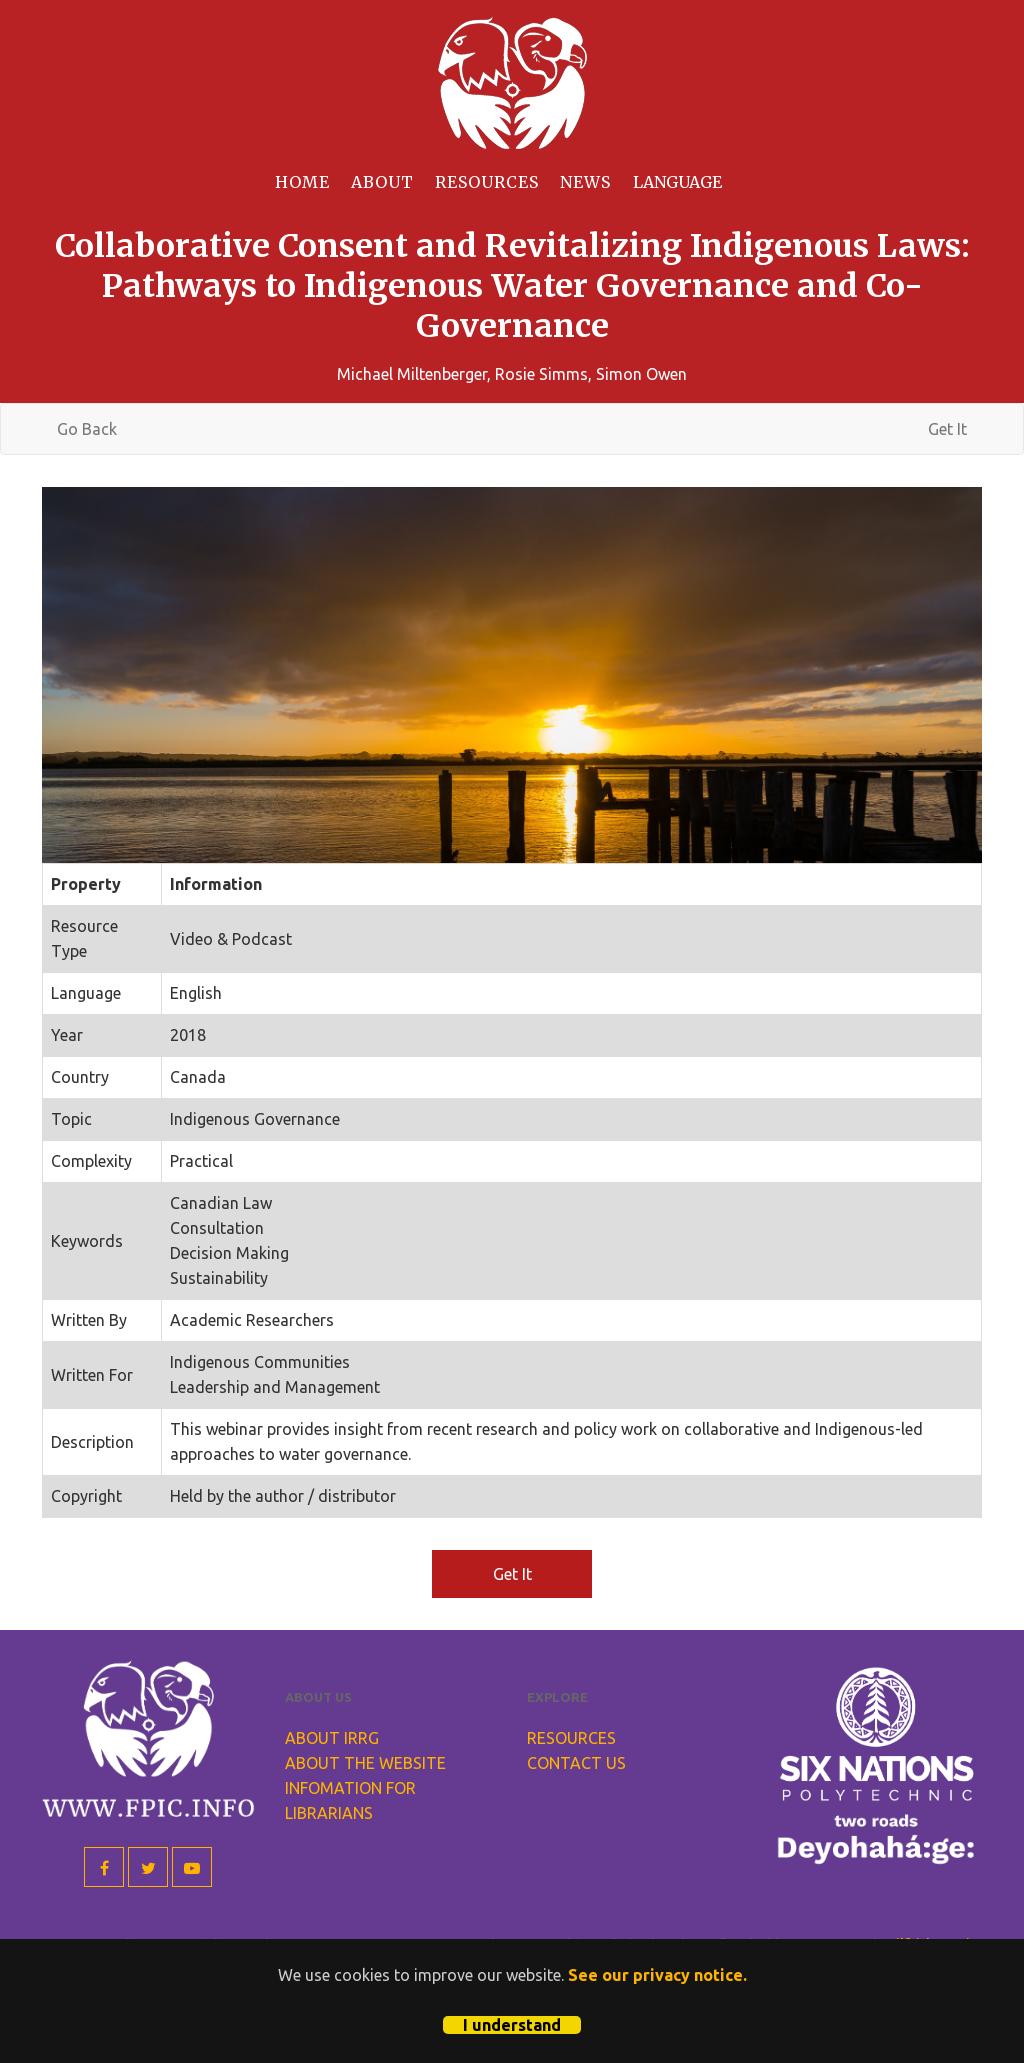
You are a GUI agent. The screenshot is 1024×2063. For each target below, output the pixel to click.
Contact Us (576, 1763)
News (585, 182)
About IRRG (332, 1738)
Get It (947, 429)
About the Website (365, 1763)
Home (302, 182)
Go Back (87, 429)
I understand (512, 2025)
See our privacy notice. (657, 1975)
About (382, 182)
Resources (487, 182)
